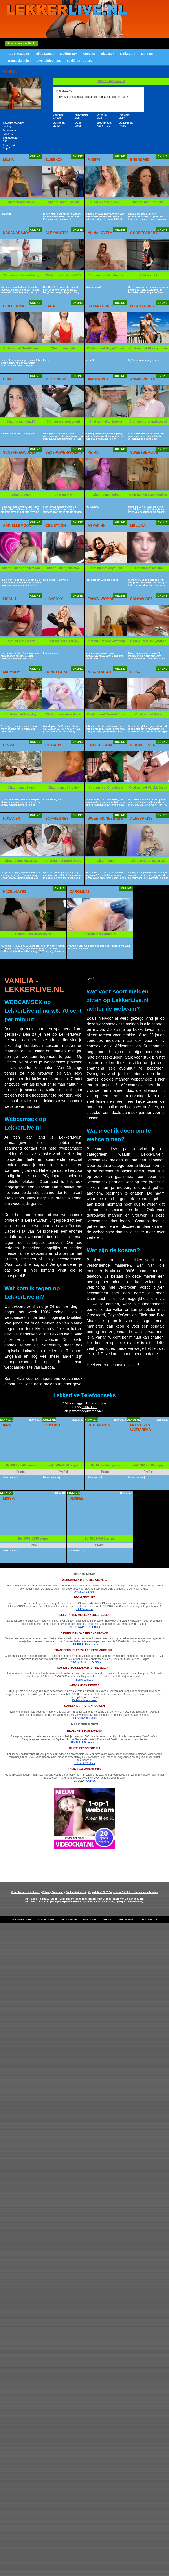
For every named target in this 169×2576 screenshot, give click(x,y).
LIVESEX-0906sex (84, 1780)
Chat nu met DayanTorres (105, 348)
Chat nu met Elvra (21, 787)
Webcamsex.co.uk (22, 1919)
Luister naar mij (9, 1477)
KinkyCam (127, 53)
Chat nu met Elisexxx (63, 202)
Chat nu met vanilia (111, 81)
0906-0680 (89, 1407)
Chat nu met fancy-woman (105, 641)
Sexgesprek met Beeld (21, 43)
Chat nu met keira (106, 495)
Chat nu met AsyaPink (106, 568)
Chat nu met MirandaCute (106, 714)
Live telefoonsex (49, 60)
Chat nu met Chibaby (63, 787)
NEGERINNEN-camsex (84, 1644)
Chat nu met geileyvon (63, 568)
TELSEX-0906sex (84, 1763)
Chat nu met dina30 (21, 421)
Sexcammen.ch (68, 1919)
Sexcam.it (107, 1919)
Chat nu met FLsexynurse (148, 348)
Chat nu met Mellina (148, 568)
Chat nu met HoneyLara (63, 714)
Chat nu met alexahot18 (63, 275)
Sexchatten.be (149, 1919)
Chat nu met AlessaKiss (148, 860)
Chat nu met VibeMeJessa (148, 787)
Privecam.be (89, 1919)
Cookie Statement (76, 1892)
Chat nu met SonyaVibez (148, 641)
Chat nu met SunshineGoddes (20, 495)
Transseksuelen (19, 60)
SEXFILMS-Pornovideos (84, 1742)
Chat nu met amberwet (105, 421)
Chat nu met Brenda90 (148, 202)
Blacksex (107, 53)
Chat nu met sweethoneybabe (105, 861)
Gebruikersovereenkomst (25, 1892)
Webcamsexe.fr (127, 1919)
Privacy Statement (52, 1892)
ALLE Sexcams (18, 53)
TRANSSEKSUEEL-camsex (84, 1662)
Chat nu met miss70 (105, 202)
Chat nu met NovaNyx (21, 860)
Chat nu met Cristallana (105, 787)
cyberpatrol (122, 1901)
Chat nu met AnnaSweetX (148, 421)
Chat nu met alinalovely (105, 275)
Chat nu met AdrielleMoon (21, 568)
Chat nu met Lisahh (21, 641)
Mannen (147, 53)
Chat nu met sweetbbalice (148, 495)
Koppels (89, 53)
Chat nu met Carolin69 (99, 934)
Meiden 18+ (68, 53)
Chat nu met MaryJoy (21, 714)
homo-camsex (84, 1679)
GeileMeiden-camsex (84, 1700)
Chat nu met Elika (148, 714)
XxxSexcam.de (46, 1919)
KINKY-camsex (84, 1609)
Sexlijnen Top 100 (79, 60)
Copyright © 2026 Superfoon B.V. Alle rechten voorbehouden (123, 1892)
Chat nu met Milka (21, 202)
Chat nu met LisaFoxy (63, 641)
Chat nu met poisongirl (63, 421)
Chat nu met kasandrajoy (21, 275)
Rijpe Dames (45, 53)
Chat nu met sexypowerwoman (63, 495)
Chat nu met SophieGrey (63, 860)
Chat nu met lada (63, 348)
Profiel (21, 1472)
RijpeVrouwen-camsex (84, 1717)
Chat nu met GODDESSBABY (148, 276)
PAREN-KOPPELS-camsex (84, 1626)
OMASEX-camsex (84, 1591)
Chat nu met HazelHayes (33, 934)
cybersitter (108, 1901)
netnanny (137, 1901)
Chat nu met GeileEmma (21, 348)
